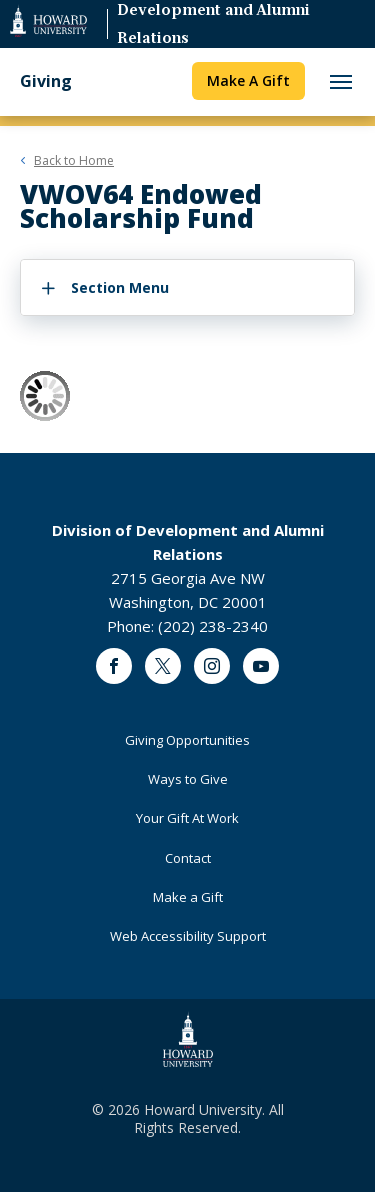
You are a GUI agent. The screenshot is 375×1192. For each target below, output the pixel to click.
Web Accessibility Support (188, 936)
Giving (46, 81)
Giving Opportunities (187, 740)
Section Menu (120, 287)
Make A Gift (248, 80)
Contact (188, 858)
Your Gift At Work (187, 818)
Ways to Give (188, 779)
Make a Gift (188, 897)
